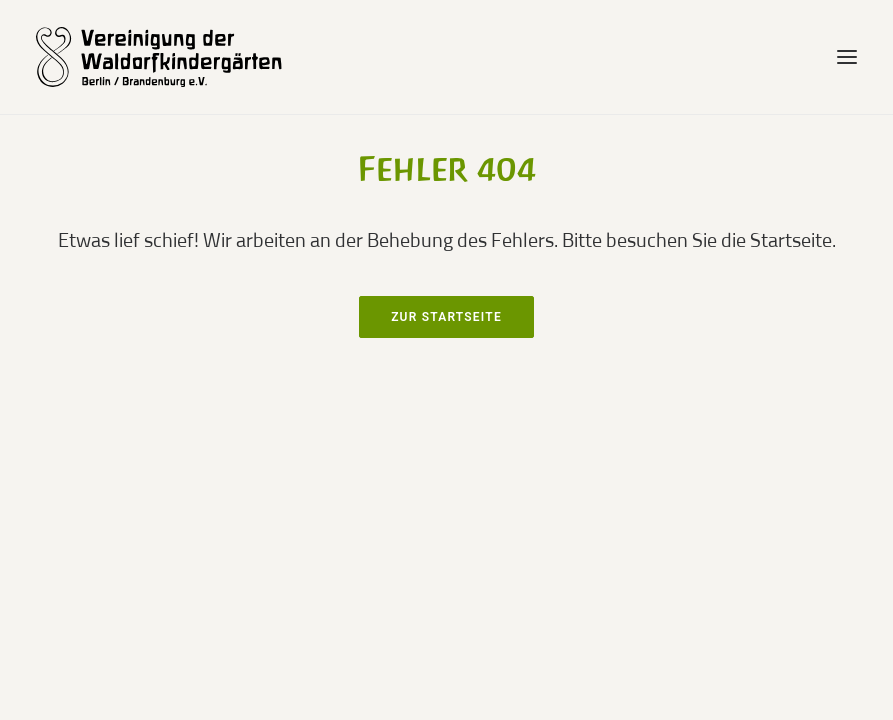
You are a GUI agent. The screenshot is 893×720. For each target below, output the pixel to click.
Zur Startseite (446, 317)
